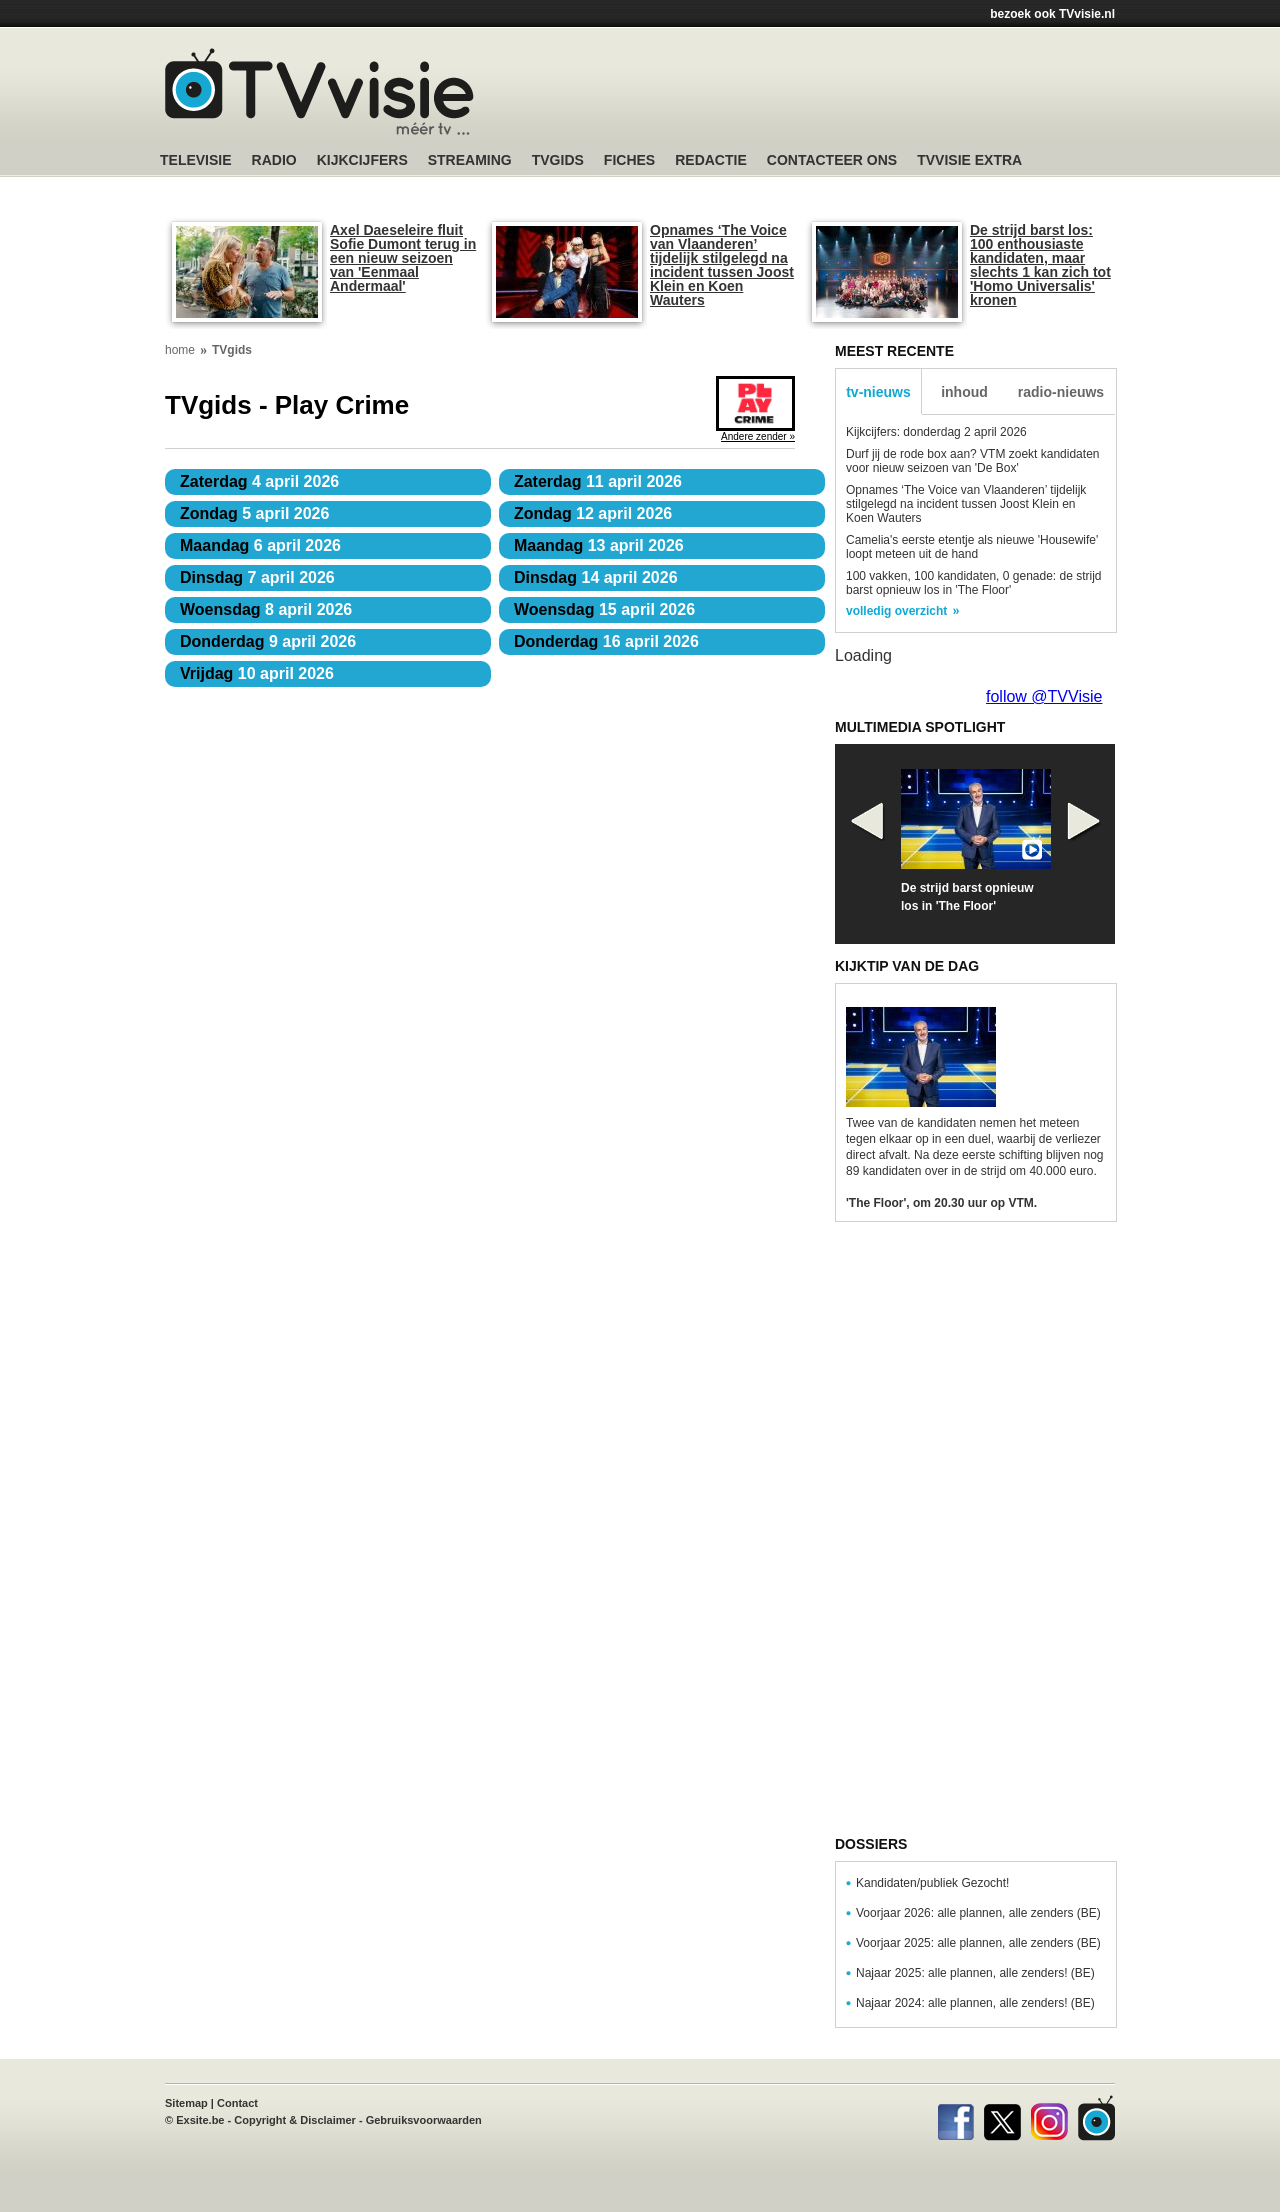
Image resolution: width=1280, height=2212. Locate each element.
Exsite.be (200, 2120)
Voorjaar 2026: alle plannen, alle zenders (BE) (978, 1913)
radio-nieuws (1061, 392)
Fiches (629, 160)
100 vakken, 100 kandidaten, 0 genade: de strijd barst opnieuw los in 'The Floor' (974, 583)
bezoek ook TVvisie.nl (1052, 14)
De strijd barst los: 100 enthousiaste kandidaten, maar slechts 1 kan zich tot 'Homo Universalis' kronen (1040, 265)
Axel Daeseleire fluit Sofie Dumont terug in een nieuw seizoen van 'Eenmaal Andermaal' (403, 258)
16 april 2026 (606, 641)
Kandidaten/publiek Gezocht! (932, 1883)
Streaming (470, 160)
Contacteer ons (832, 160)
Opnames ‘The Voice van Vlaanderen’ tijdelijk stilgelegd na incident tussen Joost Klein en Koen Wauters (722, 265)
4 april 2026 (259, 481)
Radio (274, 160)
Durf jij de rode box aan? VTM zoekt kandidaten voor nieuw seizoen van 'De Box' (972, 461)
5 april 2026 (254, 513)
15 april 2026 (604, 609)
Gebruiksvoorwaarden (424, 2120)
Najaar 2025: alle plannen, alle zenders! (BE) (975, 1973)
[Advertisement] (830, 95)
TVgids (558, 160)
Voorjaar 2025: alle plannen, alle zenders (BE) (978, 1943)
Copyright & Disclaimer (295, 2120)
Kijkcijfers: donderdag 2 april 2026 (936, 432)
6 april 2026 (260, 545)
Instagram (1049, 2118)
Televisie (196, 160)
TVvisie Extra (969, 160)
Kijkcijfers (362, 160)
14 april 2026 (596, 577)
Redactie (711, 160)
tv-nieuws (878, 392)
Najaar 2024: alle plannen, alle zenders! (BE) (975, 2003)
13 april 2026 (599, 545)
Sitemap (186, 2103)
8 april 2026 (266, 609)
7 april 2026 (257, 577)
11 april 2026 (598, 481)
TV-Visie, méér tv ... (319, 91)
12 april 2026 (593, 513)
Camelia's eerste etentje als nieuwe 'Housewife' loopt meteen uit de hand (972, 547)
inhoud (964, 392)
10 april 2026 (257, 673)
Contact (237, 2103)
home (180, 350)
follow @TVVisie (1044, 696)
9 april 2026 (268, 641)
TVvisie (1096, 2118)
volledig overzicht (896, 611)
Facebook (955, 2118)
